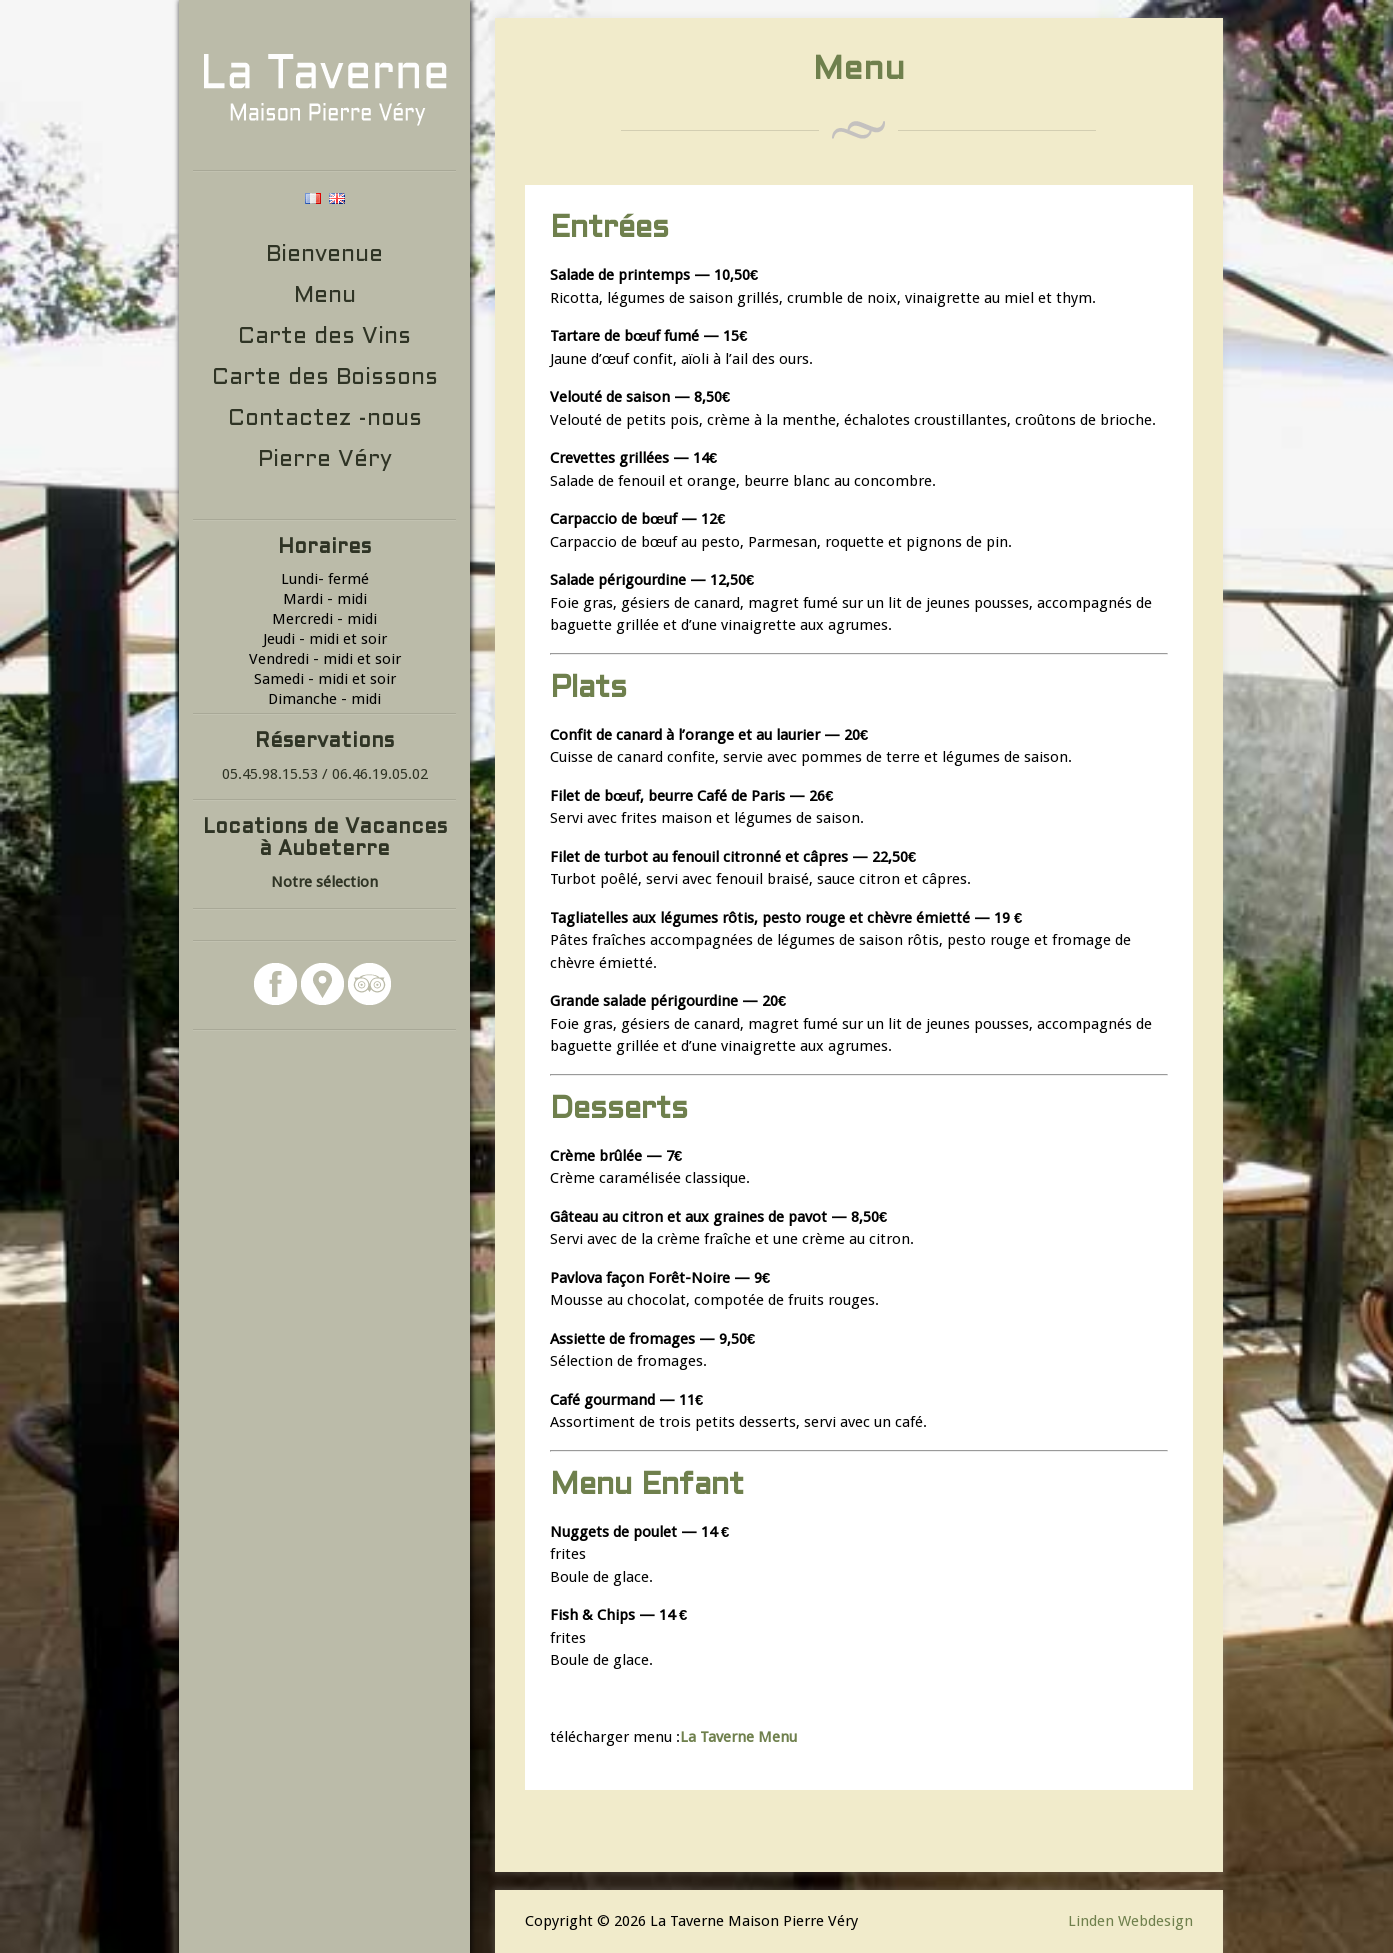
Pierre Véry (325, 460)
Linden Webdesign (1130, 1921)
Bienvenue (324, 255)
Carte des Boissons (325, 378)
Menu (325, 296)
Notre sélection (324, 882)
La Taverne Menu (738, 1737)
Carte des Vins (324, 337)
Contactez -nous (325, 419)
